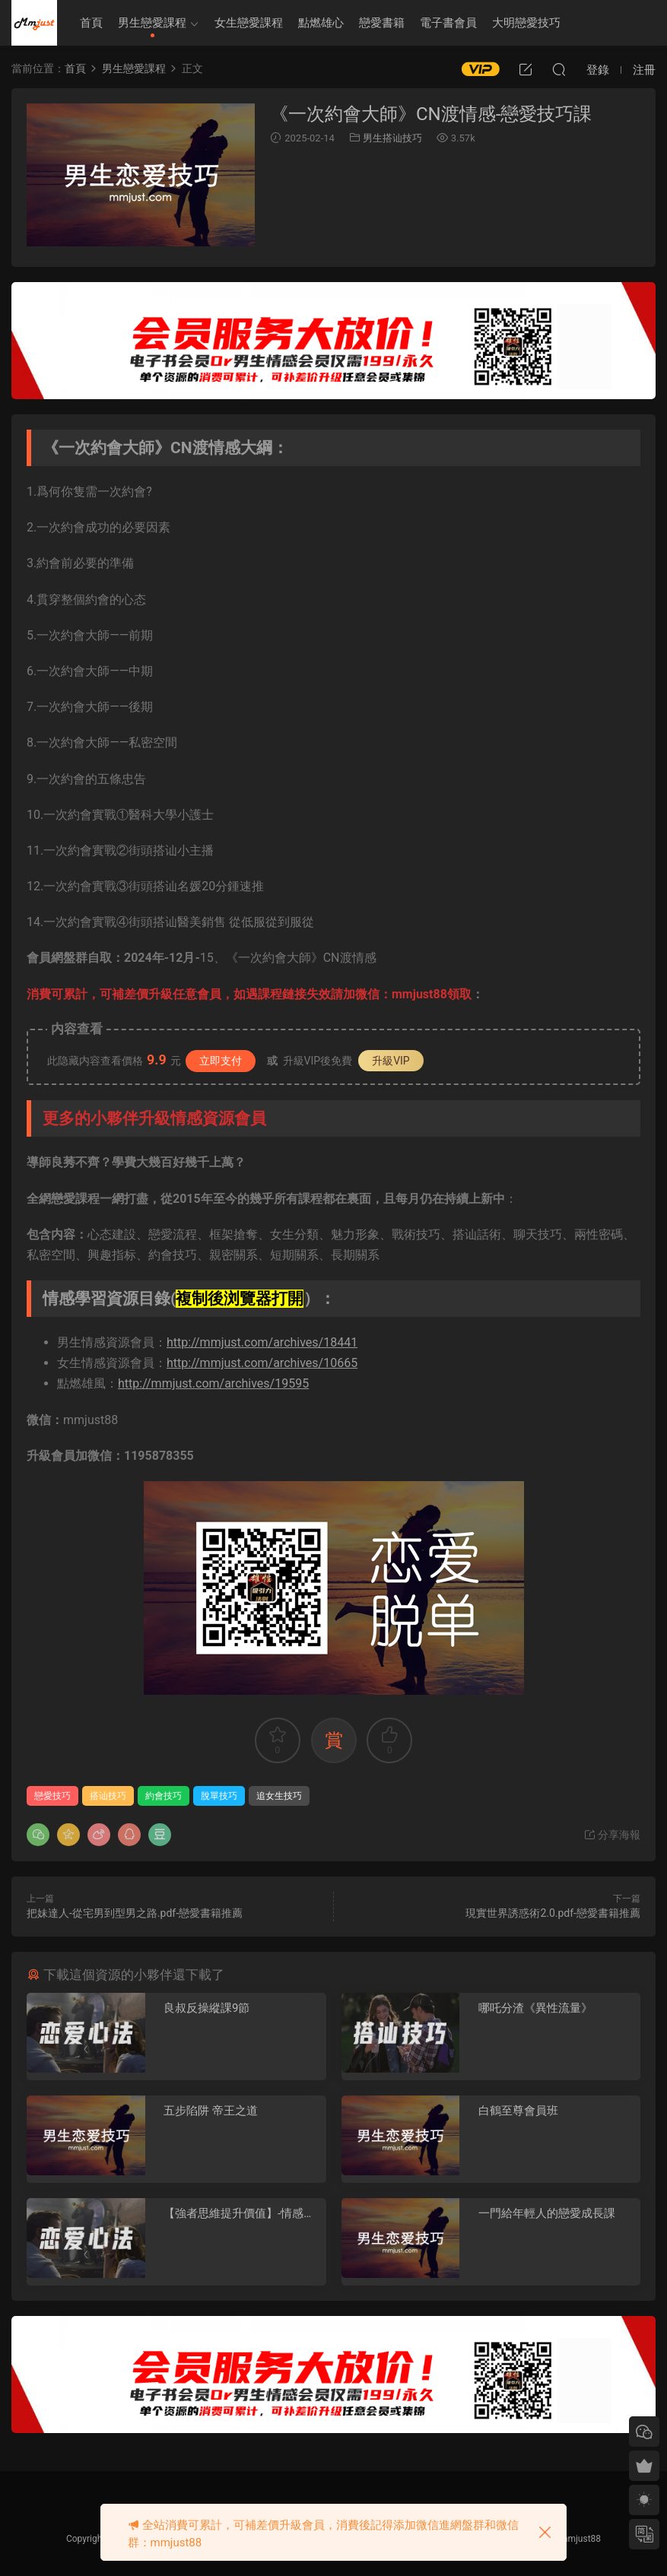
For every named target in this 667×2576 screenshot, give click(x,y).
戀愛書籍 (382, 23)
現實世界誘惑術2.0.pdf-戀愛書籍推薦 (552, 1913)
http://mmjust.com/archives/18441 (262, 1342)
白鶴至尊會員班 (518, 2111)
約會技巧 (163, 1796)
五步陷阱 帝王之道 (211, 2111)
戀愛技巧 (52, 1796)
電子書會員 (448, 23)
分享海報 (611, 1835)
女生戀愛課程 (248, 23)
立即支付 (220, 1061)
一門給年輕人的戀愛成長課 (546, 2213)
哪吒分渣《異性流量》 (535, 2008)
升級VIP (391, 1061)
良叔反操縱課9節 (206, 2008)
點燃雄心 (321, 23)
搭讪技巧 (108, 1796)
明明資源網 (34, 23)
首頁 (91, 23)
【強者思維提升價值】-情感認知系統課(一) (239, 2213)
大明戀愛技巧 (526, 23)
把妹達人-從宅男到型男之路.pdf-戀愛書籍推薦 (135, 1913)
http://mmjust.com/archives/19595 (213, 1383)
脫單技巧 (219, 1796)
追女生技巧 (279, 1796)
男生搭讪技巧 (392, 138)
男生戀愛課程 (152, 23)
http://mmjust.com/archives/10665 (262, 1363)
